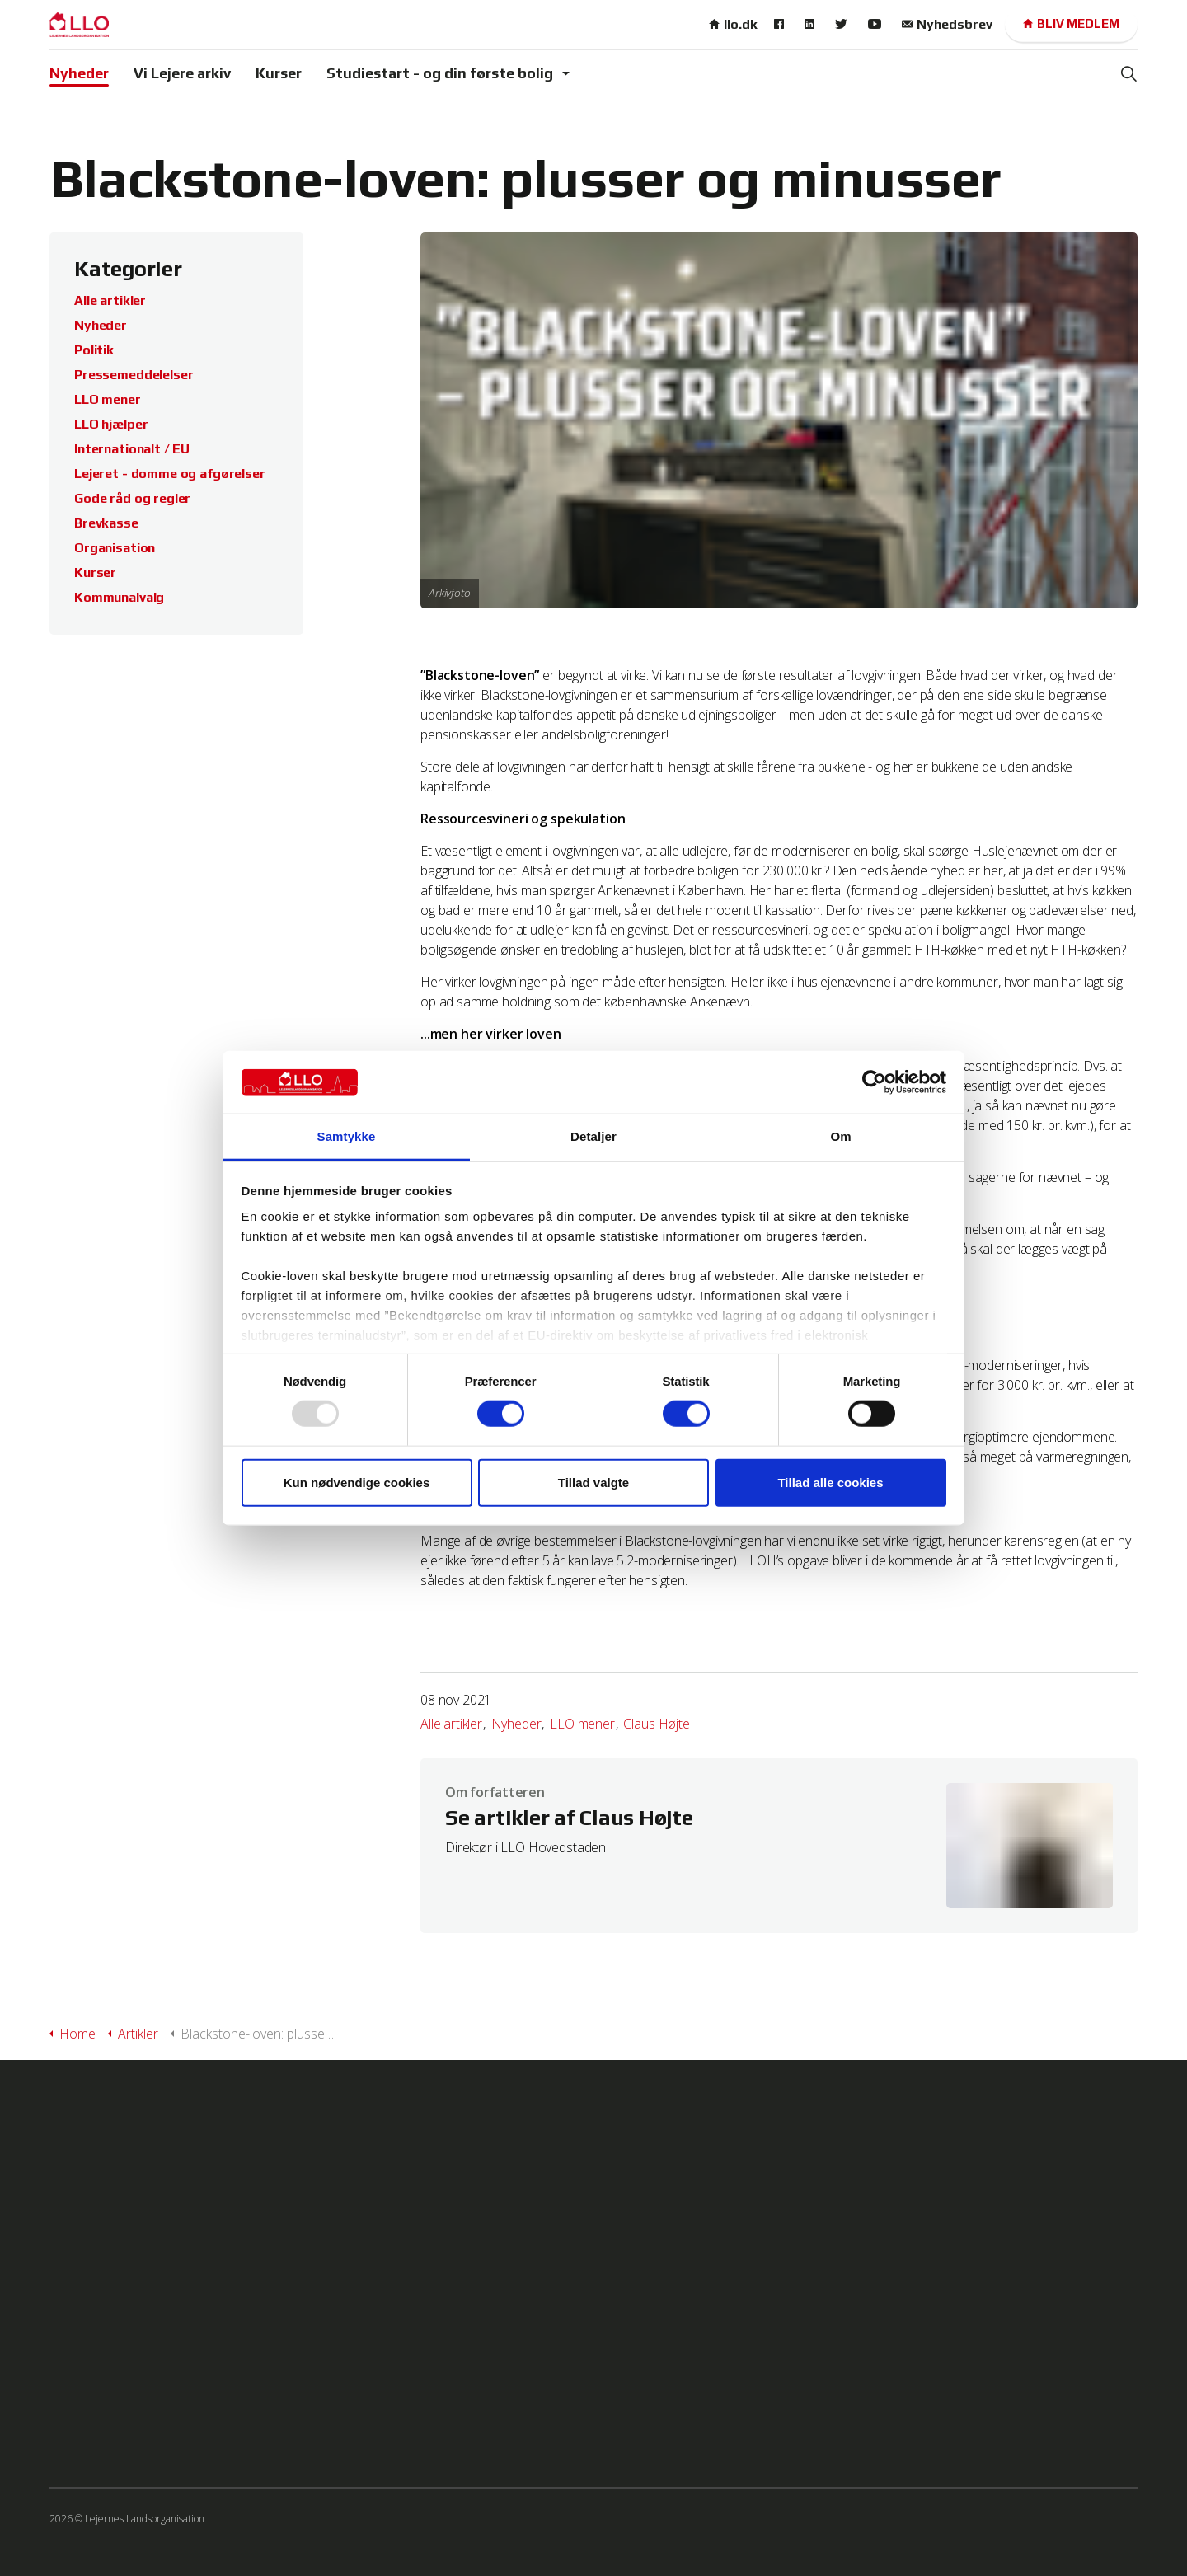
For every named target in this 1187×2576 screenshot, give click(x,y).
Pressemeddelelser (133, 374)
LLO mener (582, 1724)
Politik (94, 350)
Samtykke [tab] (346, 1136)
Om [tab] (840, 1136)
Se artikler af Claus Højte (569, 1818)
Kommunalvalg (119, 597)
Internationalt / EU (132, 449)
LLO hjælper (111, 424)
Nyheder (79, 73)
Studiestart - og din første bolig (439, 73)
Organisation (114, 548)
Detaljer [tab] (593, 1136)
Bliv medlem (1071, 24)
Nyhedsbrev (947, 24)
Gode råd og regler (132, 498)
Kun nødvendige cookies (357, 1482)
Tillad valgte (593, 1482)
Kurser (279, 73)
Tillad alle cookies (830, 1482)
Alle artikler (451, 1724)
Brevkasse (106, 523)
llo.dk (733, 24)
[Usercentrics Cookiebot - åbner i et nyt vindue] (874, 1082)
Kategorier (128, 268)
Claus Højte (656, 1724)
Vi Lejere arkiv (182, 73)
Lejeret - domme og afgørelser (169, 473)
